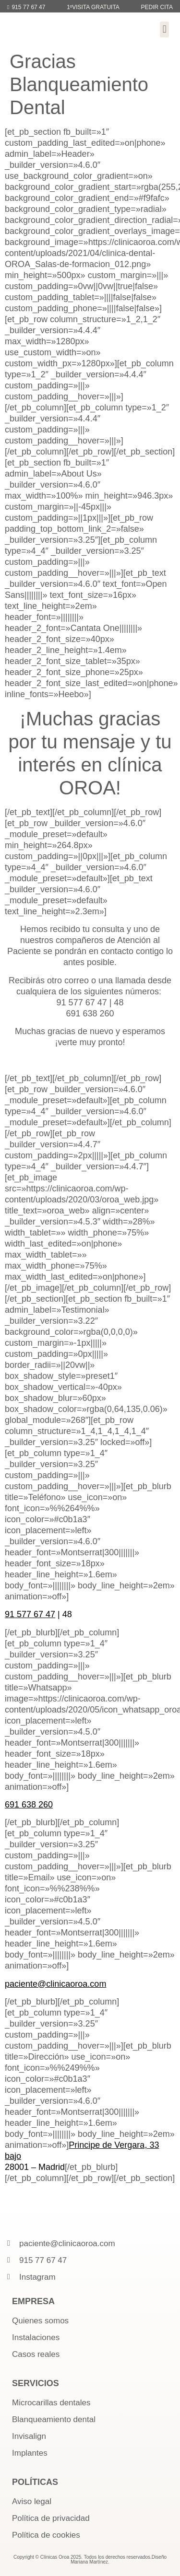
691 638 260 (29, 1804)
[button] (164, 29)
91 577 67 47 (30, 1614)
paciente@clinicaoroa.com (55, 1984)
